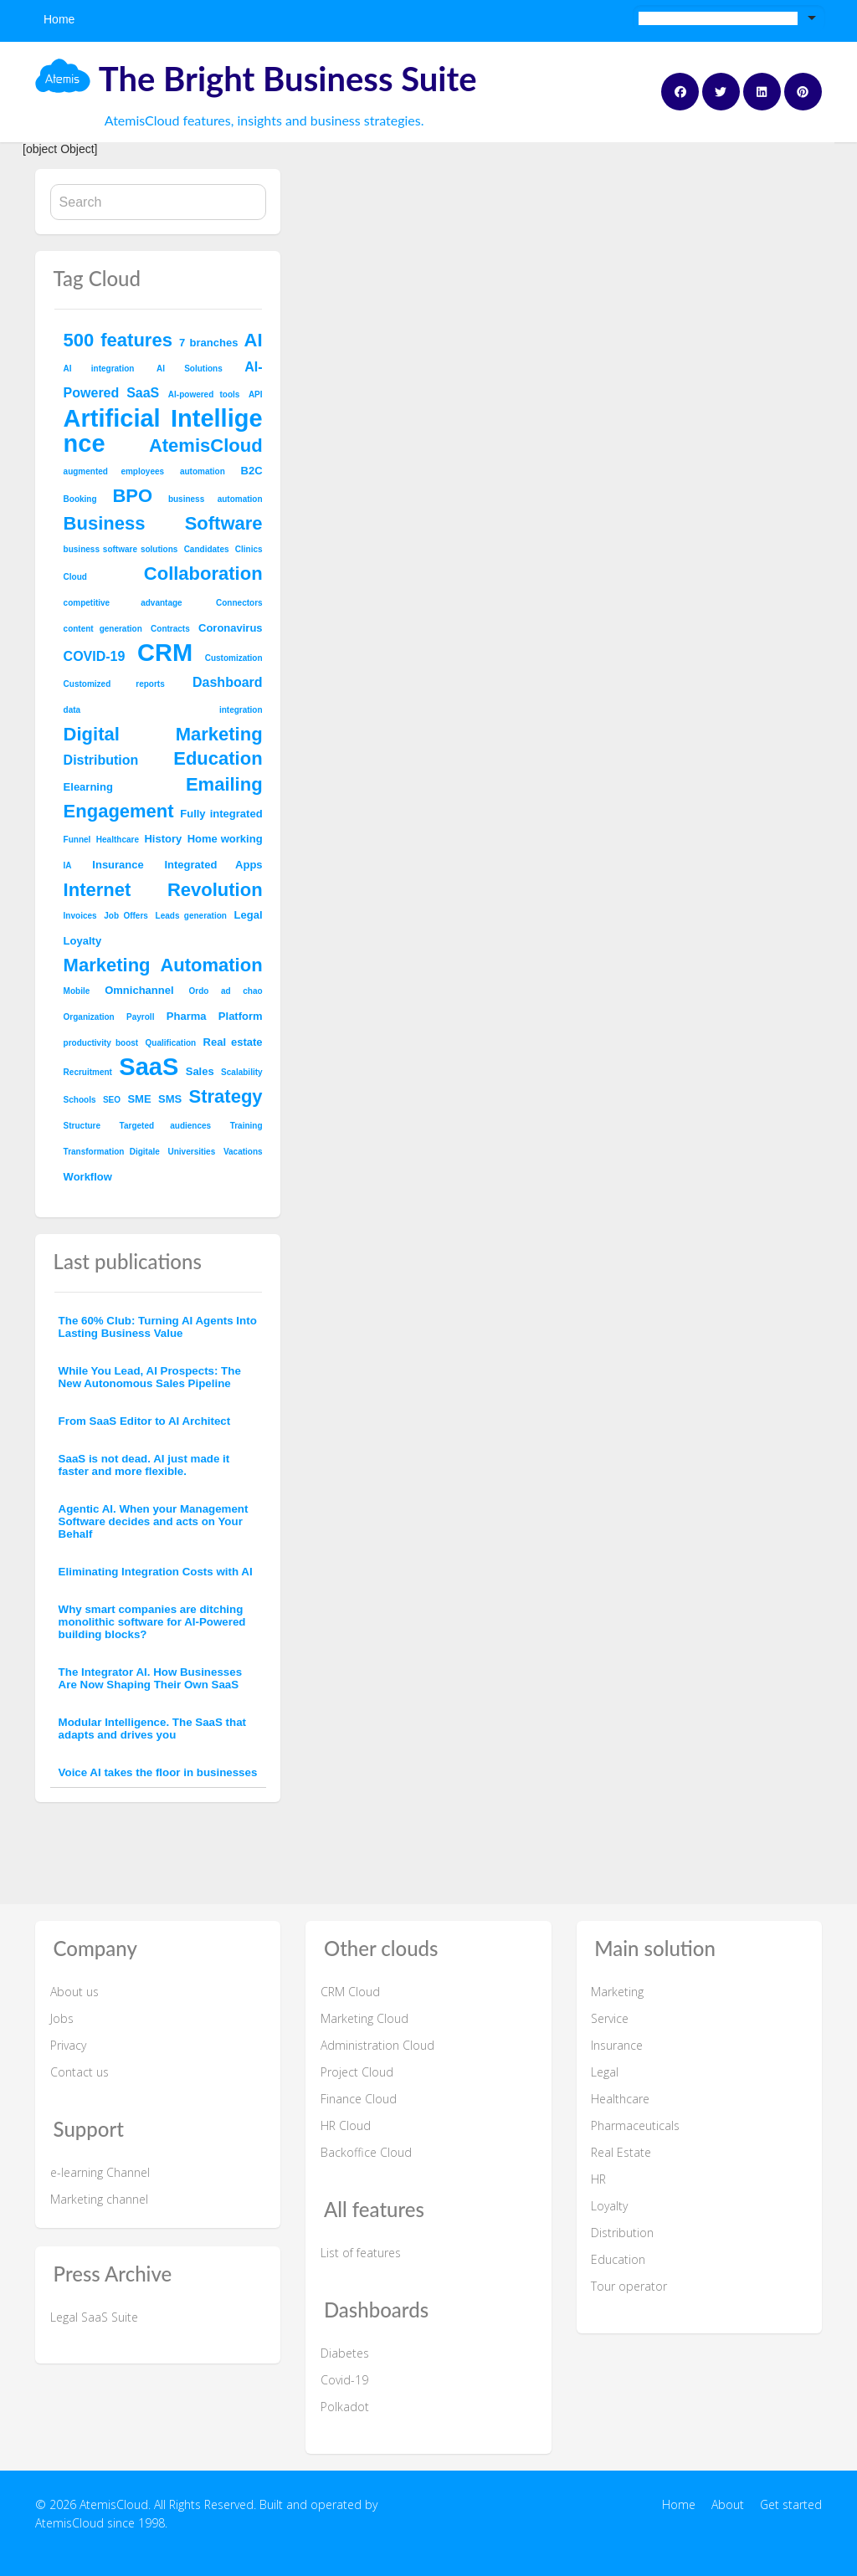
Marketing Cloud (364, 2018)
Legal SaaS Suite (94, 2317)
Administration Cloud (377, 2045)
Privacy (68, 2045)
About (727, 2504)
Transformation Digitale (112, 1151)
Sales (200, 1071)
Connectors (239, 602)
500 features (118, 340)
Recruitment (88, 1072)
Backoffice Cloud (366, 2152)
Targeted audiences (166, 1125)
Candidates (206, 549)
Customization (234, 658)
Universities (192, 1151)
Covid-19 (344, 2380)
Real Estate (621, 2152)
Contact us (79, 2072)
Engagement (119, 811)
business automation (215, 499)
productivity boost (101, 1042)
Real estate (233, 1042)
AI (253, 340)
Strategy (226, 1096)
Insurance (117, 864)
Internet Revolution (163, 889)
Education (217, 758)
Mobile (77, 991)
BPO (132, 495)
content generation (103, 628)
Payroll (140, 1017)
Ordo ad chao (226, 991)
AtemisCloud (206, 445)
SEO (112, 1099)
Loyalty (83, 941)
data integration (163, 709)
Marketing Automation (163, 965)
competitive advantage (123, 602)
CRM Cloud (350, 1992)
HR (598, 2179)
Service (610, 2018)
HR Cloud (346, 2125)
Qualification (171, 1042)
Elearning (88, 787)
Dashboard (227, 682)
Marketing (617, 1992)
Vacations (243, 1151)
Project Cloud (357, 2072)
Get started (791, 2504)
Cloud (75, 576)
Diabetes (345, 2353)
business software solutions (121, 549)
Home (59, 19)
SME (139, 1099)
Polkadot (345, 2407)
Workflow (88, 1176)
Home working (225, 838)
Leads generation (191, 915)
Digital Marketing (163, 734)
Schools (80, 1099)
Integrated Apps (213, 864)
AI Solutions (190, 368)
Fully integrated (221, 813)
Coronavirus (230, 628)
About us (74, 1992)
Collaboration (203, 573)
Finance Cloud (359, 2099)
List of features (361, 2253)
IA (68, 865)
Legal (248, 915)
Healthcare (117, 839)
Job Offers (126, 915)
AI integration (99, 368)
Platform (240, 1016)
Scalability (241, 1072)
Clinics (249, 549)
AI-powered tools (204, 394)
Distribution (101, 760)
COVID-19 (95, 656)
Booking (80, 499)
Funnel (77, 839)
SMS (170, 1099)
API (256, 394)
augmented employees (114, 471)
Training (246, 1125)
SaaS (148, 1066)
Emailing (224, 784)
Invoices (80, 915)
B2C (252, 470)
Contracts (170, 628)
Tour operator (629, 2286)
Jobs (62, 2018)
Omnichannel (139, 990)
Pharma (187, 1016)
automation (202, 471)
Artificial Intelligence (163, 431)
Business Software (163, 523)
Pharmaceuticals (635, 2125)
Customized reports (114, 684)
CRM (164, 652)
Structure (82, 1125)
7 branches (209, 342)
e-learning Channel (100, 2172)
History (163, 838)
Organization (89, 1017)
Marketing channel (99, 2199)
